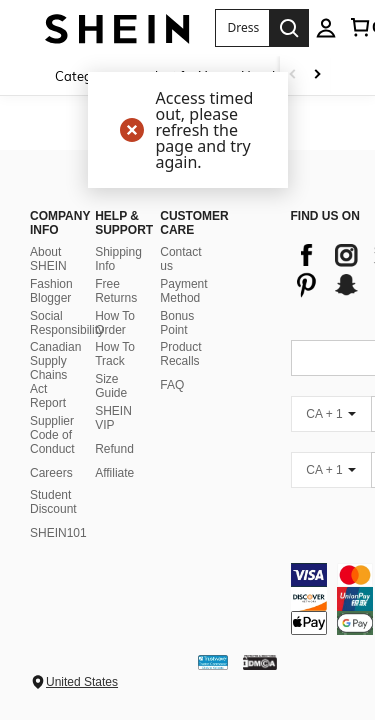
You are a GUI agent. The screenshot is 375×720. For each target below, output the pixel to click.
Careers (51, 497)
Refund (114, 473)
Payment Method (183, 315)
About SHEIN (48, 283)
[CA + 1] (331, 438)
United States (82, 682)
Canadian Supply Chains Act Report (55, 399)
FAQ (172, 409)
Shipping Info (118, 283)
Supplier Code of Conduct (52, 459)
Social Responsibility (67, 347)
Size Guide (111, 410)
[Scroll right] (317, 75)
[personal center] (326, 28)
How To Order (115, 347)
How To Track (115, 378)
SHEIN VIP (113, 442)
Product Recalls (180, 378)
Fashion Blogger (51, 315)
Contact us (180, 283)
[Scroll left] (293, 75)
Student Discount (53, 526)
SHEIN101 (58, 557)
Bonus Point (177, 347)
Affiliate (114, 497)
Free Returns (116, 315)
